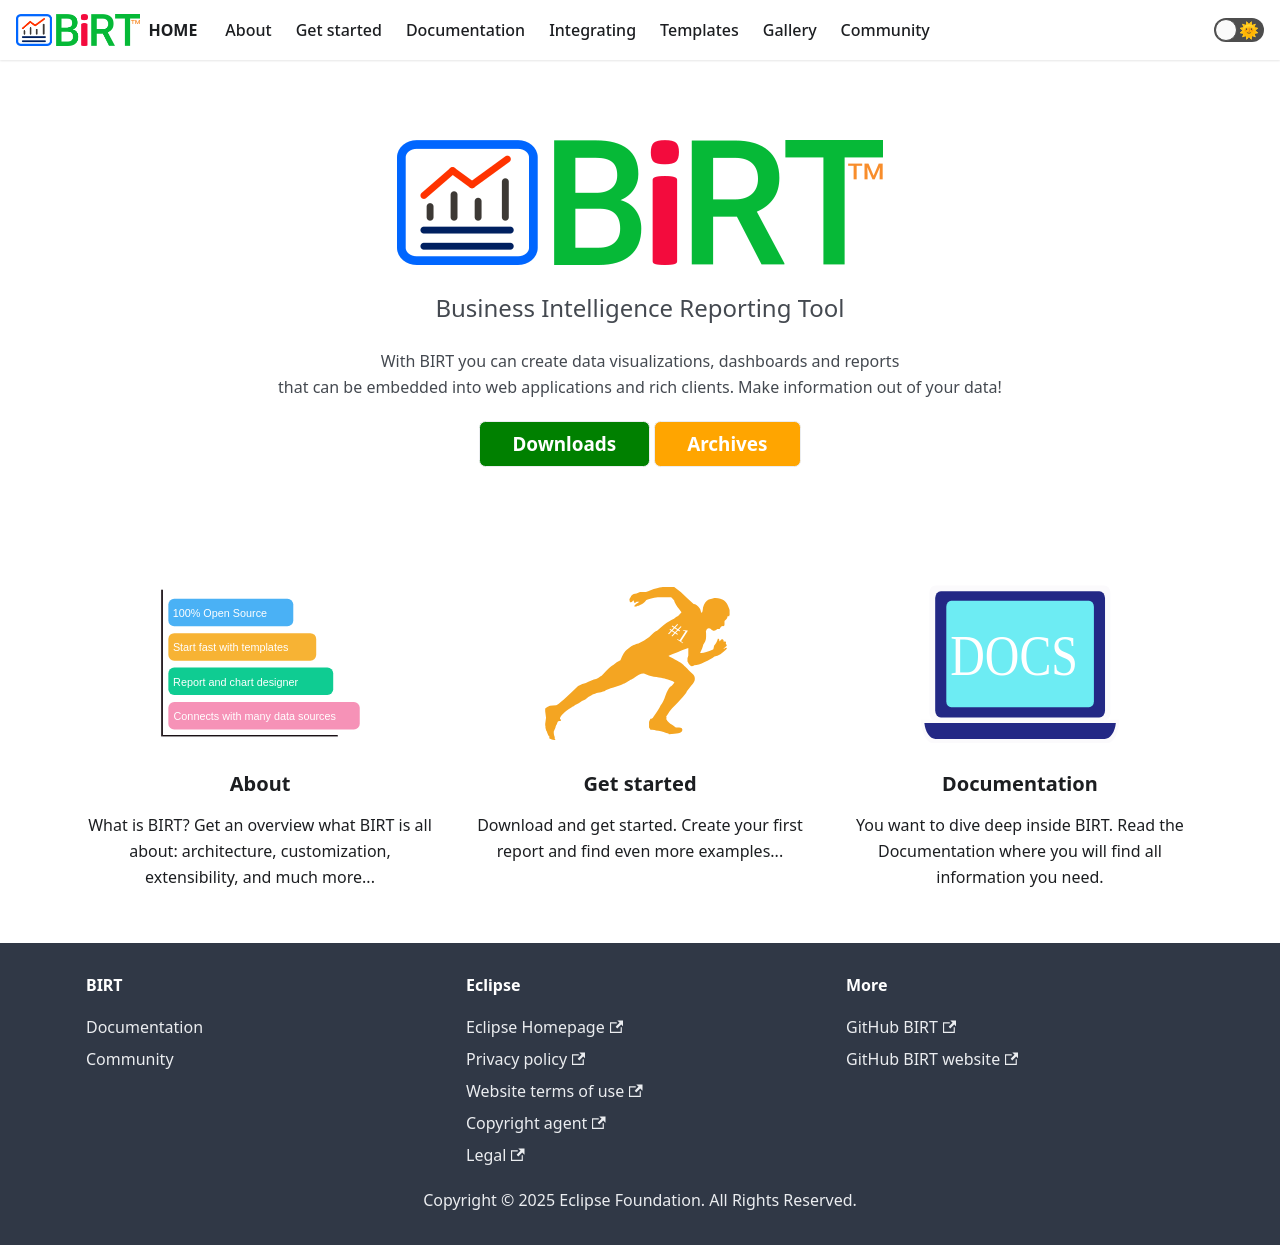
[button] (1239, 30)
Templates (699, 30)
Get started (339, 30)
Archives (727, 444)
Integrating (592, 30)
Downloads (564, 444)
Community (885, 30)
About (248, 30)
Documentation (465, 30)
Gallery (790, 30)
